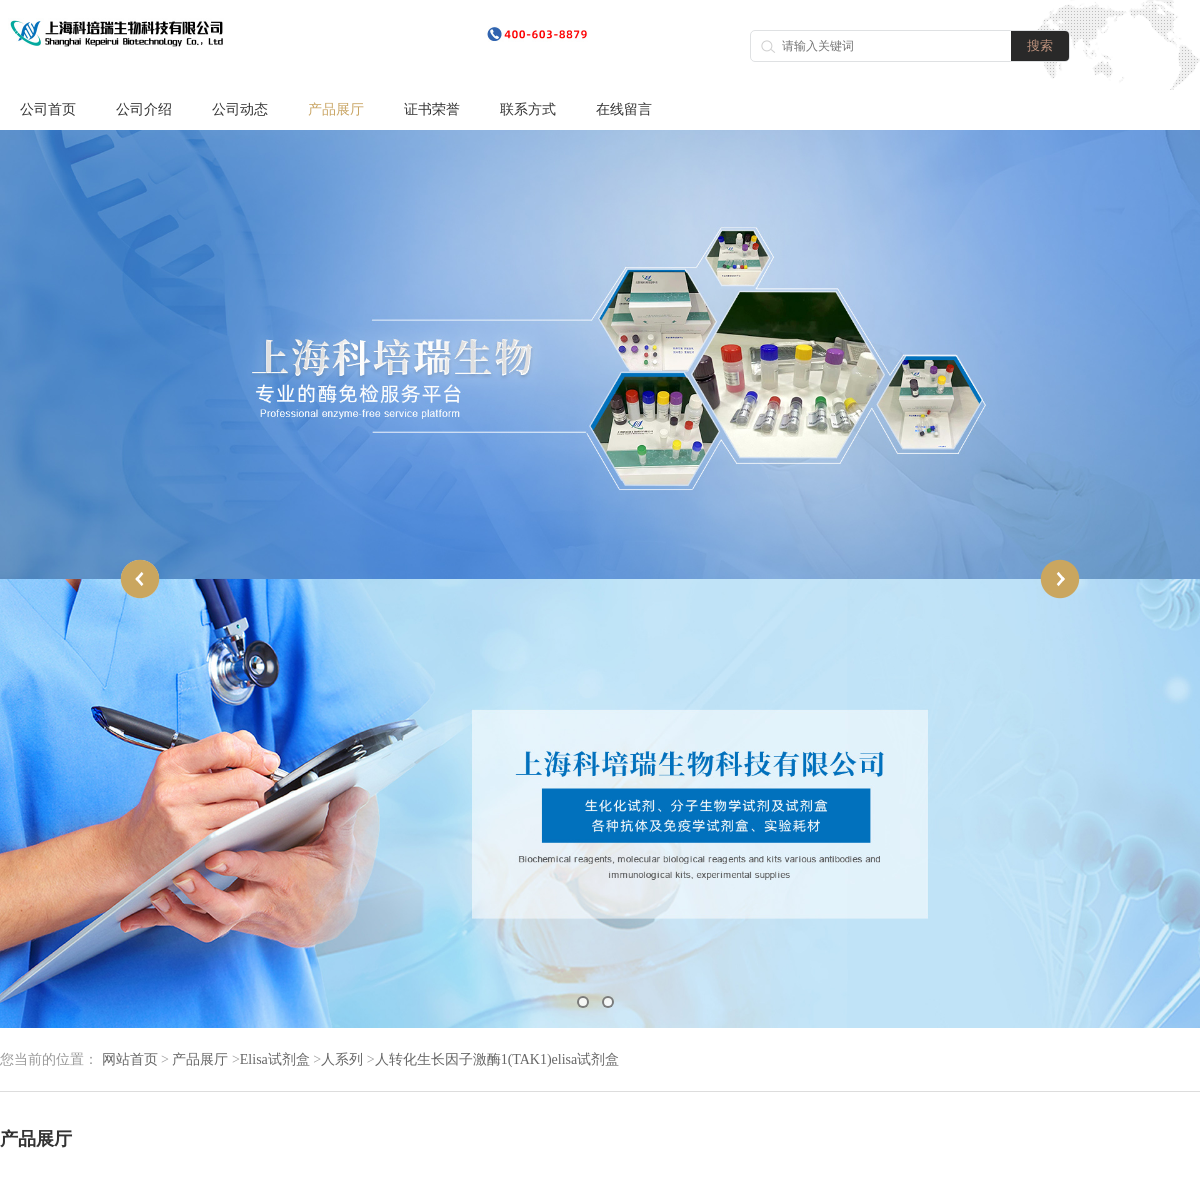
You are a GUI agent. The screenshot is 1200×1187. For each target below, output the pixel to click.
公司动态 (240, 109)
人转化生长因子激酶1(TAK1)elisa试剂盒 (497, 1059)
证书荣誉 (432, 109)
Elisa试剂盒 (275, 1059)
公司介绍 (144, 109)
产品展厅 (336, 109)
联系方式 (528, 109)
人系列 (342, 1059)
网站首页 (130, 1059)
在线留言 (624, 109)
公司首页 (48, 109)
